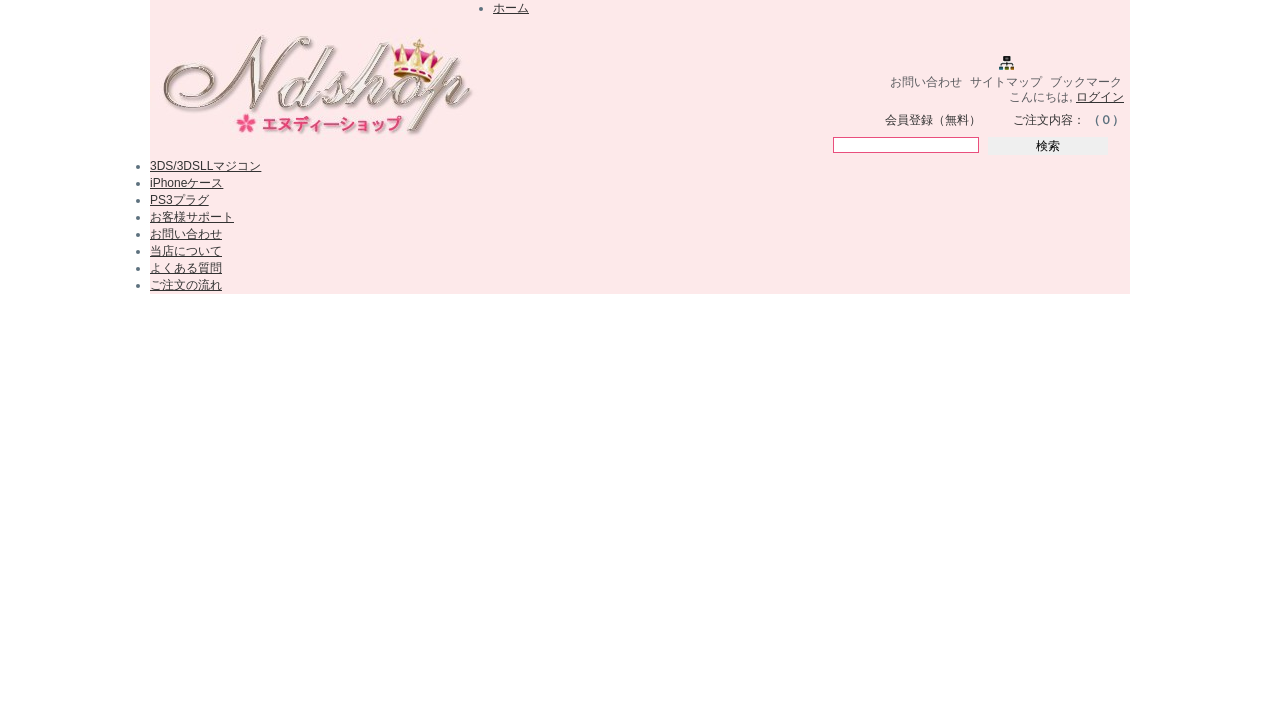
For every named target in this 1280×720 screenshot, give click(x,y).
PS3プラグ (179, 200)
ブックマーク (1086, 82)
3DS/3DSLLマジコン (205, 166)
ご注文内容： (1049, 120)
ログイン (1100, 97)
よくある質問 (186, 268)
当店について (186, 251)
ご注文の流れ (186, 285)
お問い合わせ (926, 82)
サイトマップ (1006, 82)
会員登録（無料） (933, 120)
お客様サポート (192, 217)
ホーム (511, 8)
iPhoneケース (186, 183)
